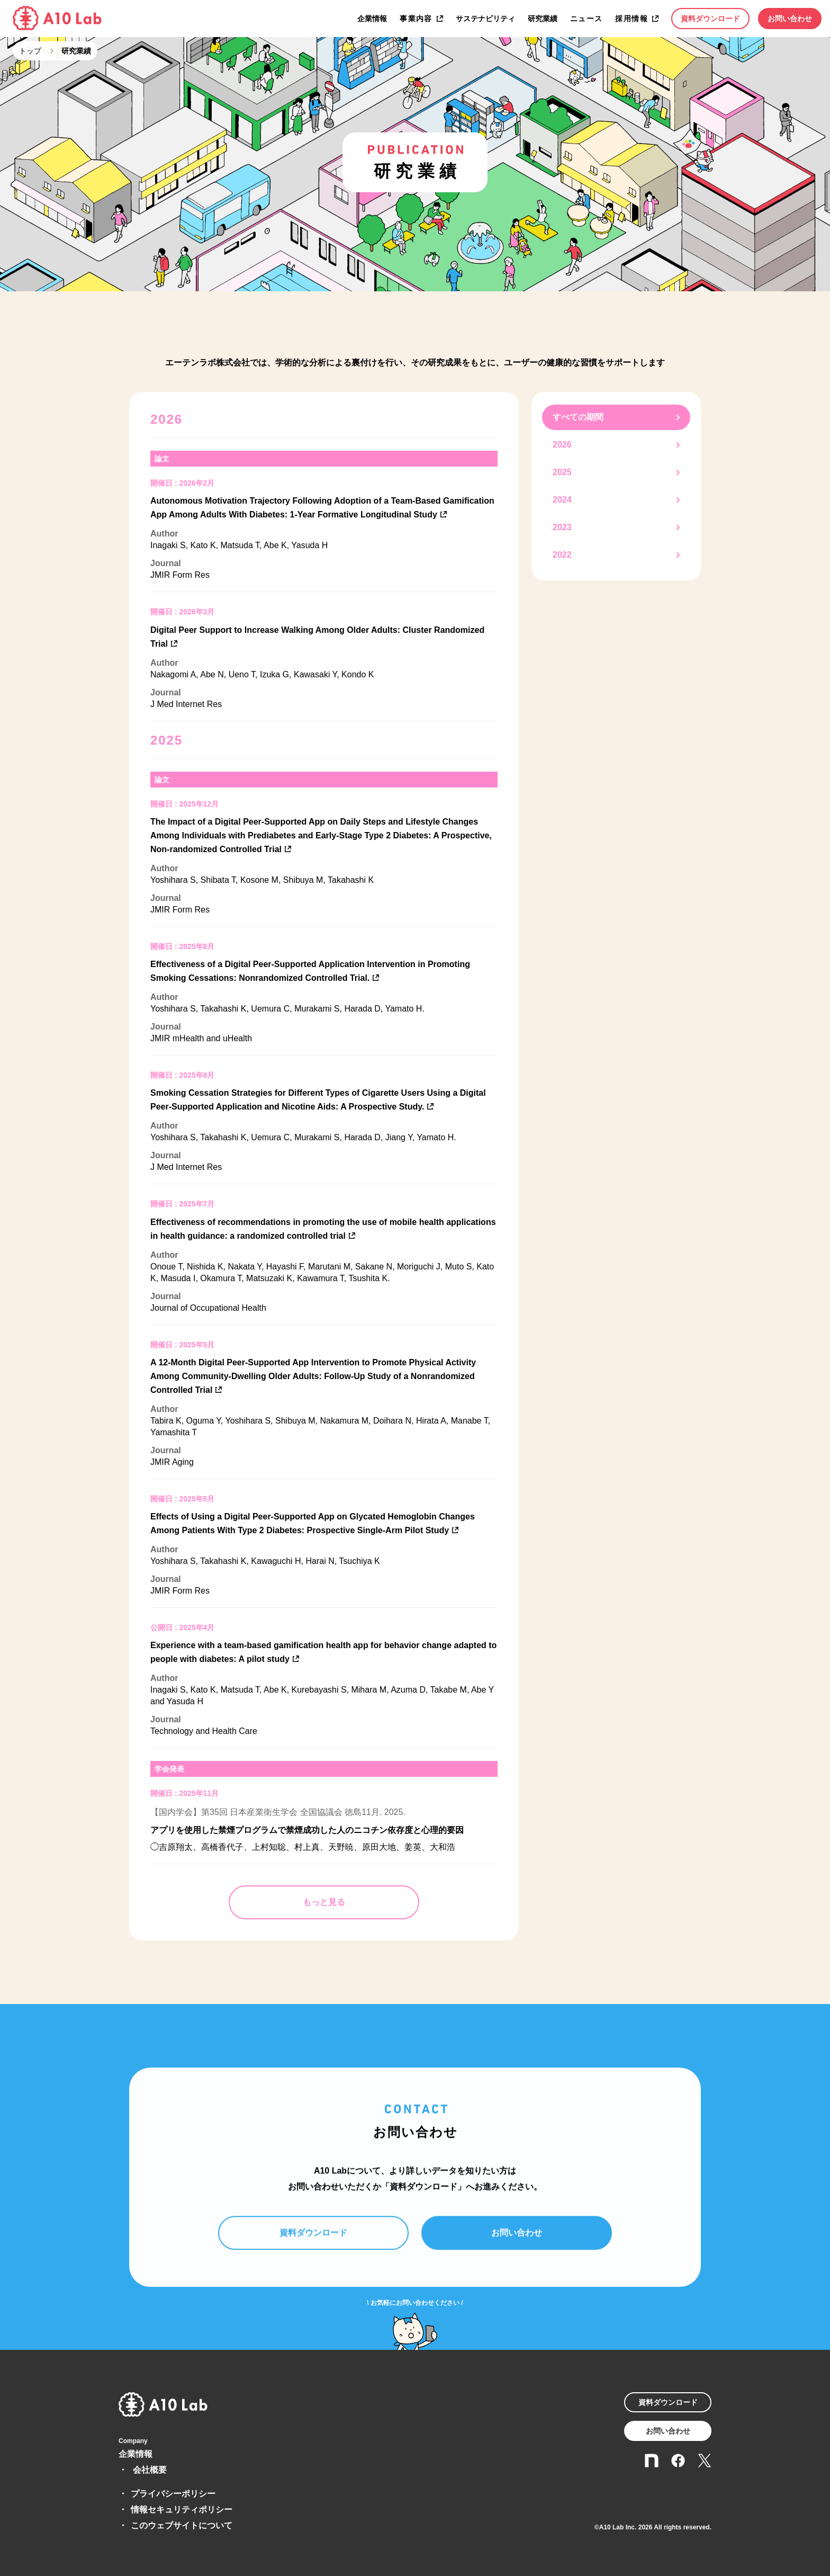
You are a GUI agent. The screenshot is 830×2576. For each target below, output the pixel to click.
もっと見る (324, 1902)
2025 (562, 472)
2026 (562, 444)
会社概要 (150, 2469)
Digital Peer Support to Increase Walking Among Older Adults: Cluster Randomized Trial (317, 636)
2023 (562, 527)
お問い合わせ (790, 18)
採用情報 (631, 18)
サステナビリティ (485, 18)
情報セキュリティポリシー (181, 2509)
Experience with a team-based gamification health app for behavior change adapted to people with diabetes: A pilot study (323, 1652)
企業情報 (372, 18)
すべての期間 (578, 417)
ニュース (586, 18)
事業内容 (416, 18)
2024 (562, 499)
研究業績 (542, 18)
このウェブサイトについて (181, 2525)
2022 (562, 554)
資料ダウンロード (710, 18)
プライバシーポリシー (173, 2493)
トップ (30, 51)
